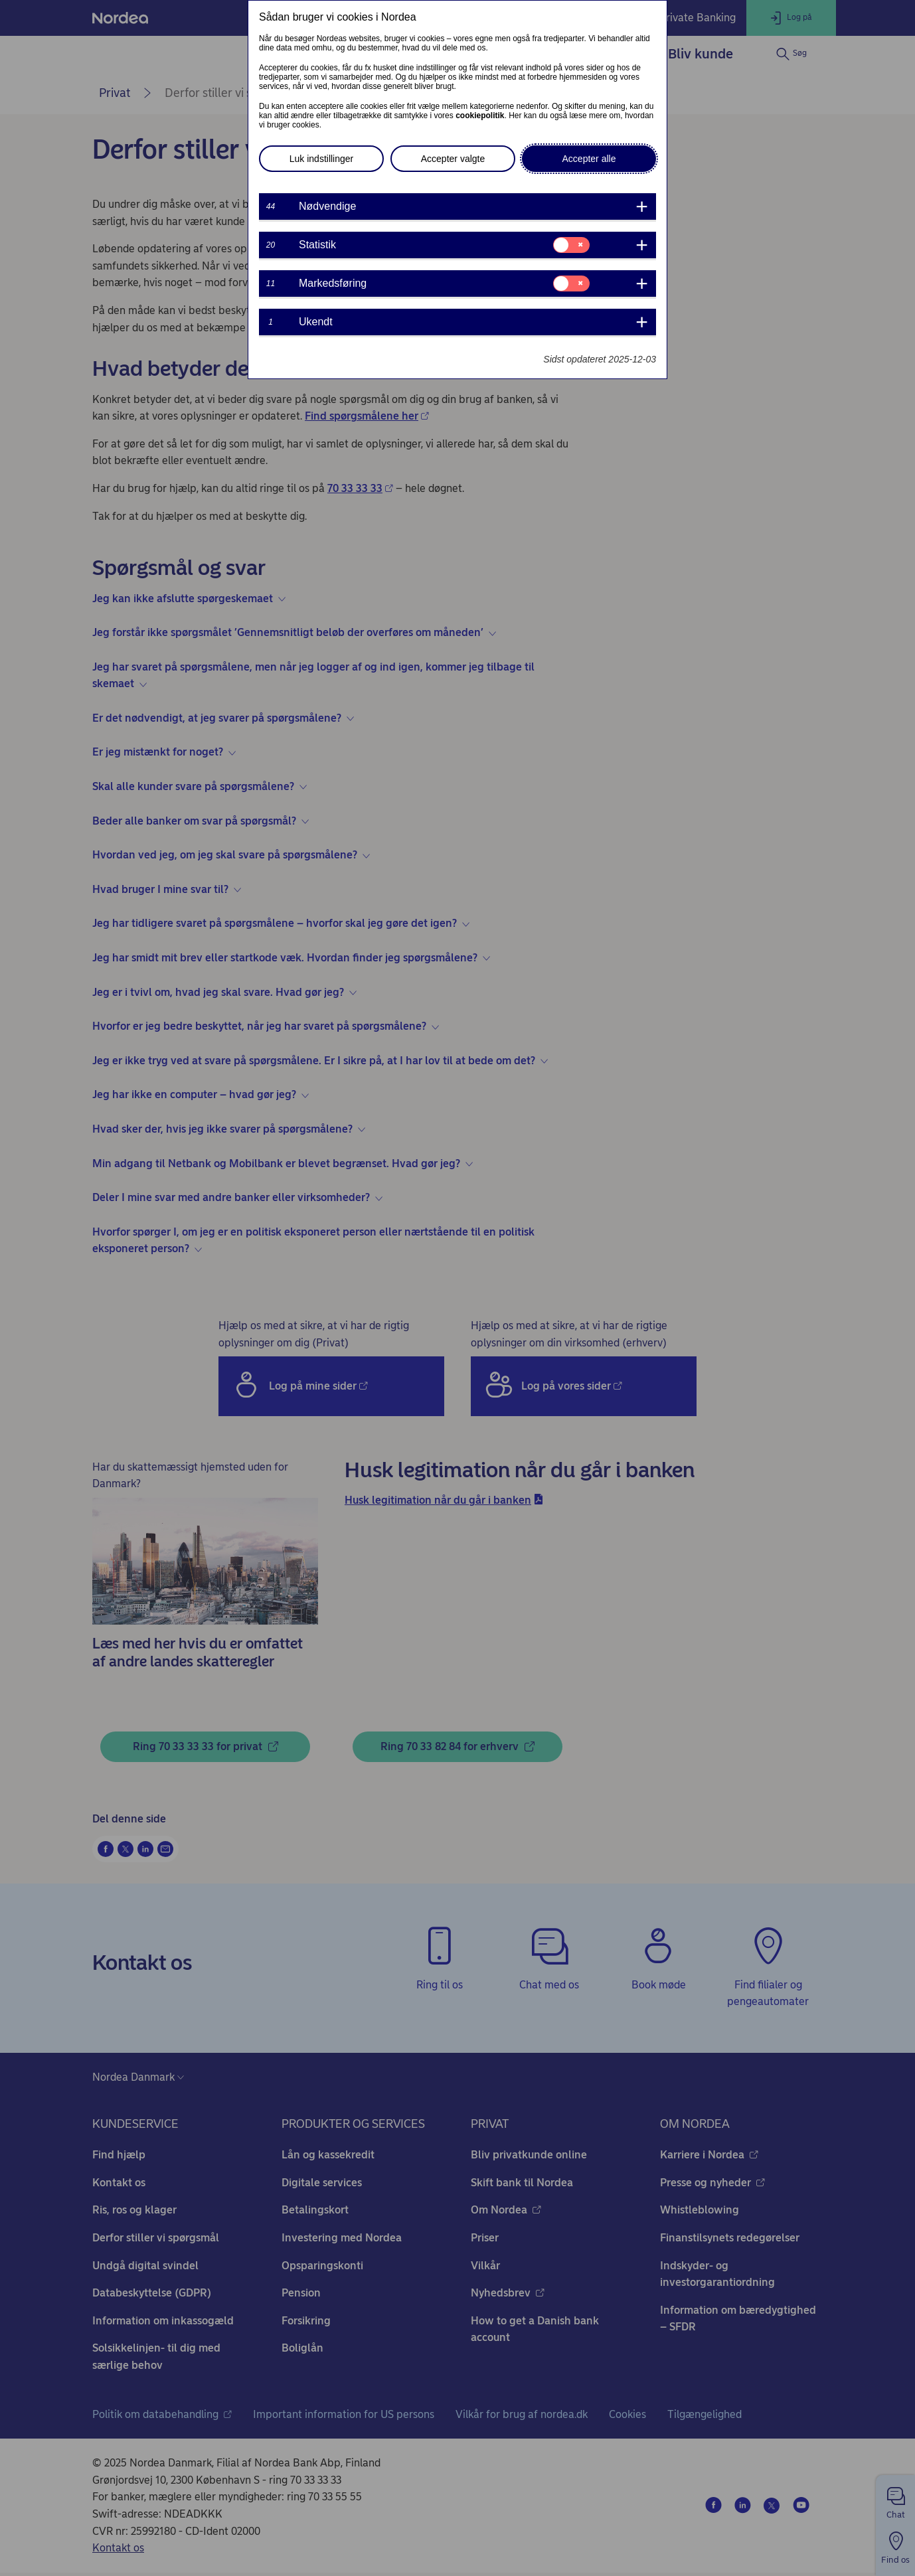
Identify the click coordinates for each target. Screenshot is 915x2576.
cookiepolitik (480, 115)
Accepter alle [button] (589, 158)
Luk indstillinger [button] (322, 158)
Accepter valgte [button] (453, 158)
